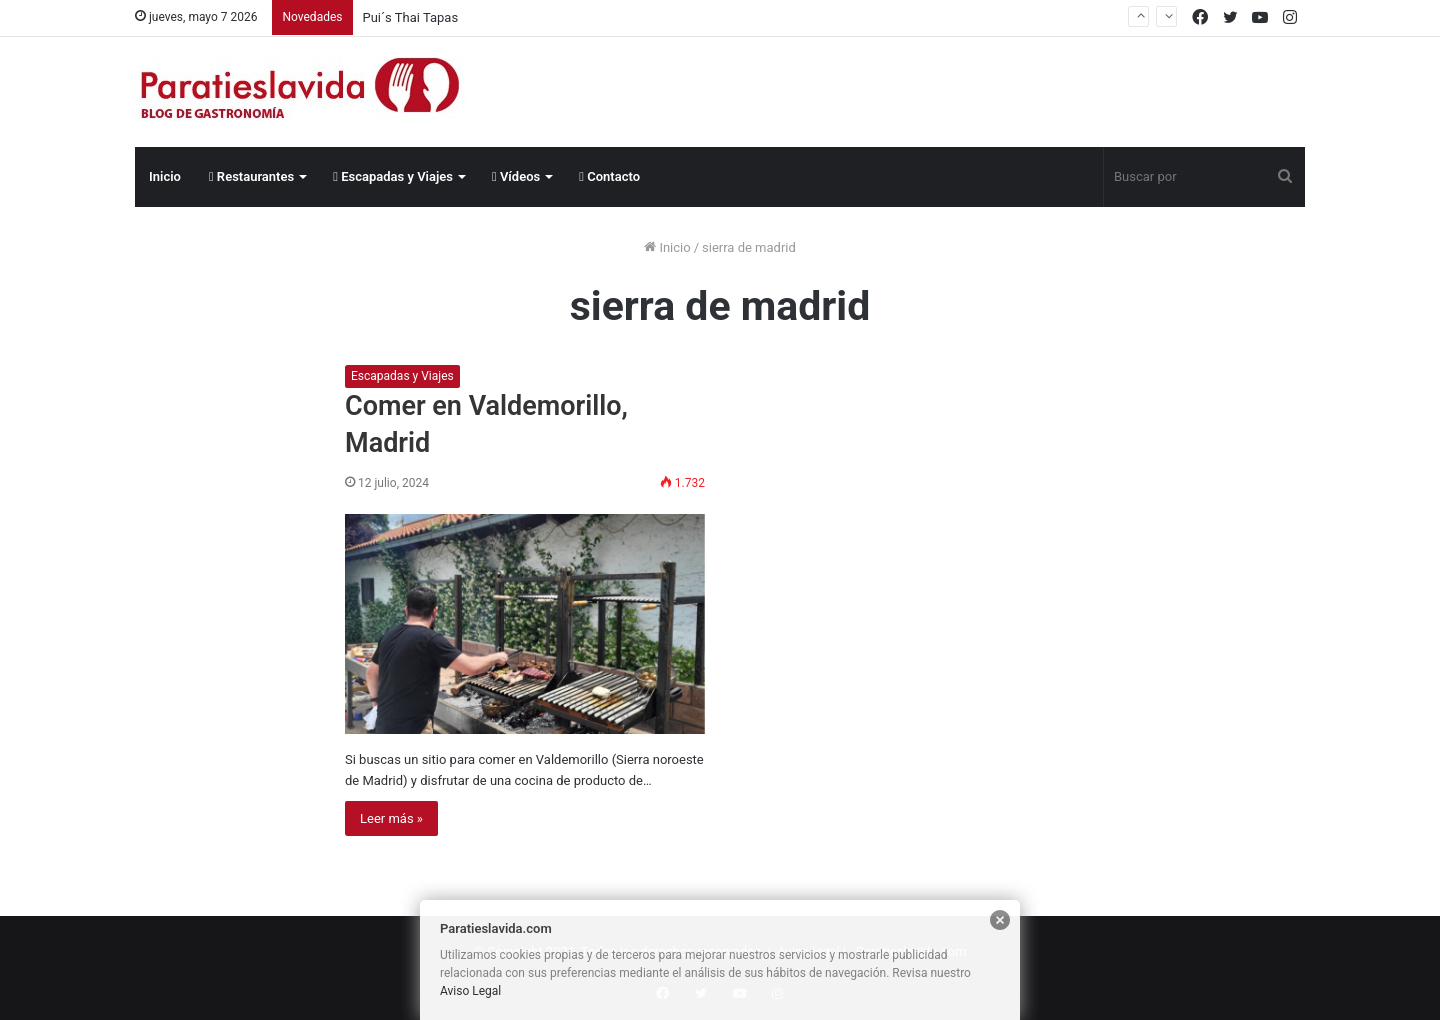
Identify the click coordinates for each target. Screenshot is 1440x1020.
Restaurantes (251, 176)
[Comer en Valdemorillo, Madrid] (525, 624)
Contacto (609, 176)
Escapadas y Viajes (393, 176)
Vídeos (516, 176)
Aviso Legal (470, 991)
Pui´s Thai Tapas (411, 17)
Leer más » (391, 818)
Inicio (165, 176)
